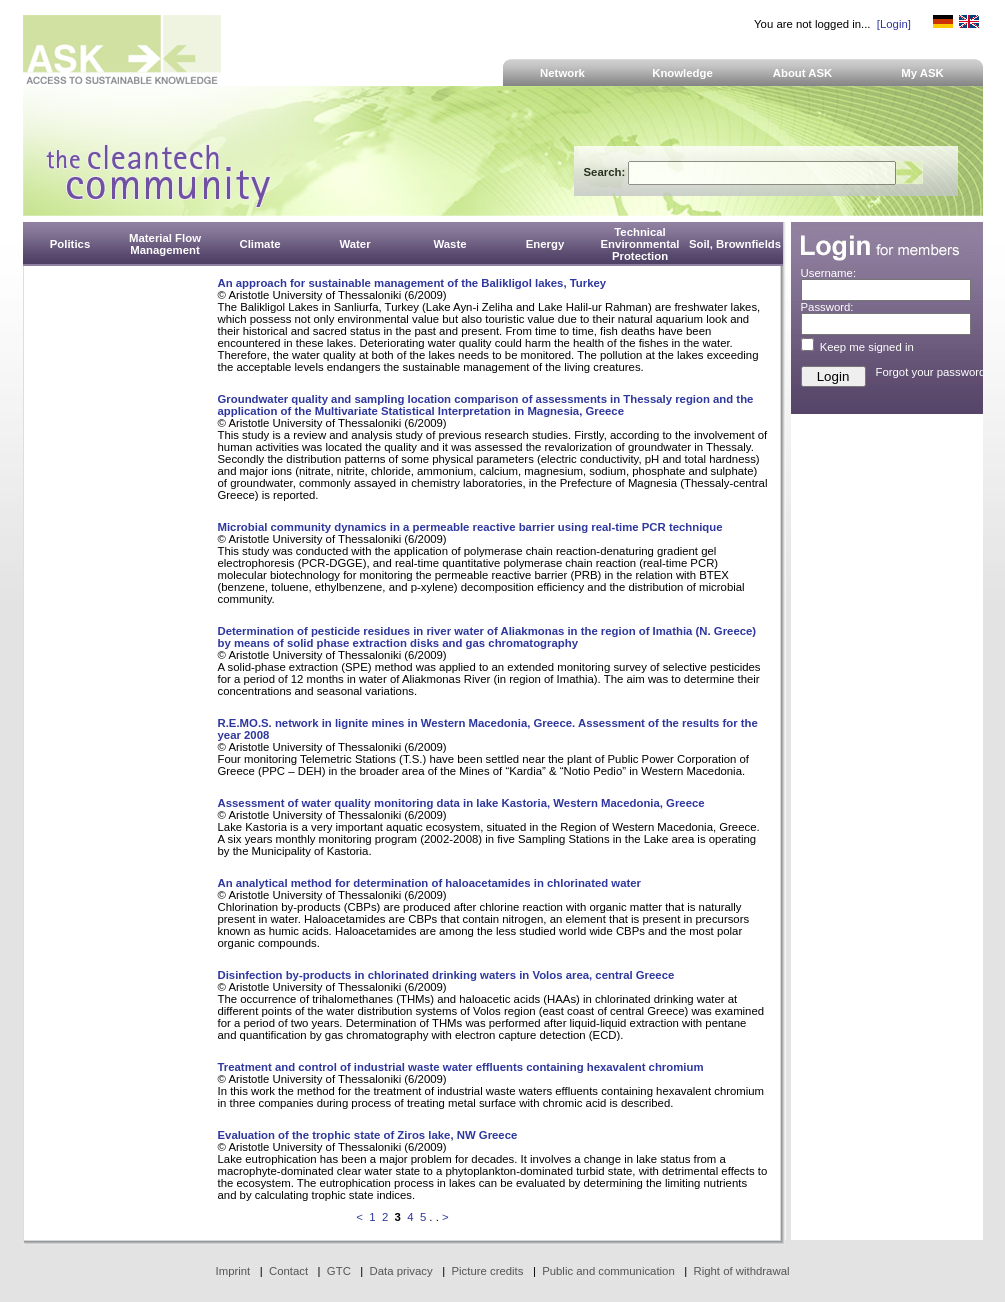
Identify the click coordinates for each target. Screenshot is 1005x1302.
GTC (339, 1271)
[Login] (894, 24)
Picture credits (487, 1271)
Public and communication (608, 1271)
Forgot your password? (934, 372)
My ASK (922, 73)
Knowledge (682, 73)
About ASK (803, 73)
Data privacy (401, 1271)
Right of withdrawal (742, 1271)
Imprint (233, 1271)
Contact (288, 1271)
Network (562, 73)
